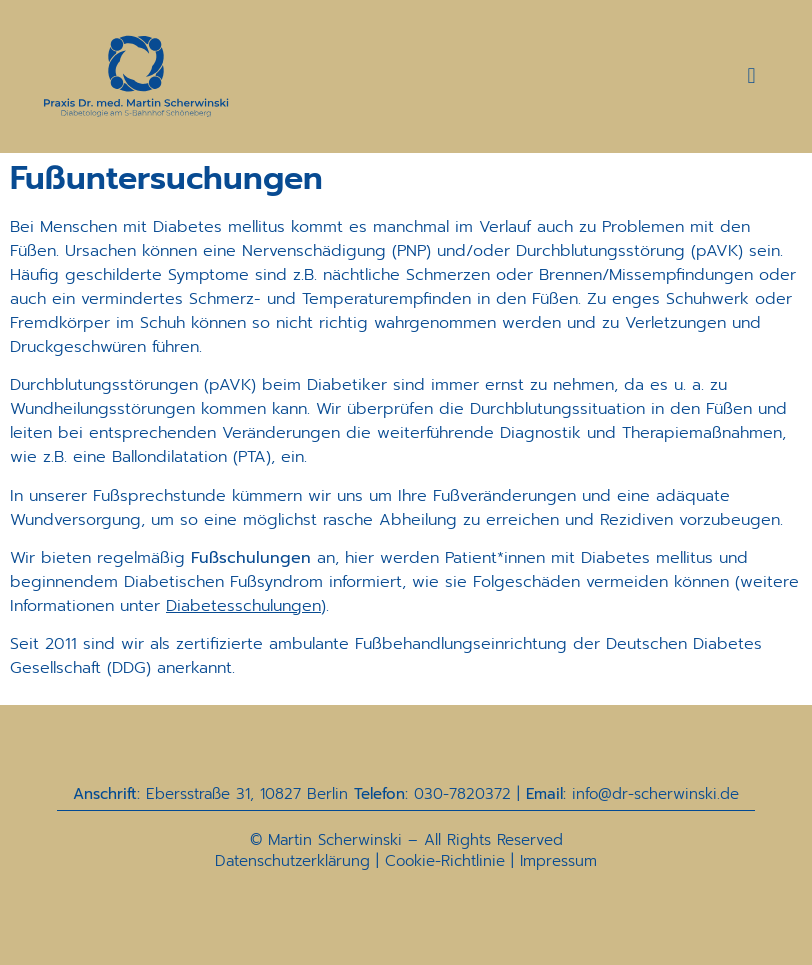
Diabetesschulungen (243, 606)
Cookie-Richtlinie (445, 861)
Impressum (558, 861)
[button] (751, 76)
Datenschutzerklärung (292, 861)
